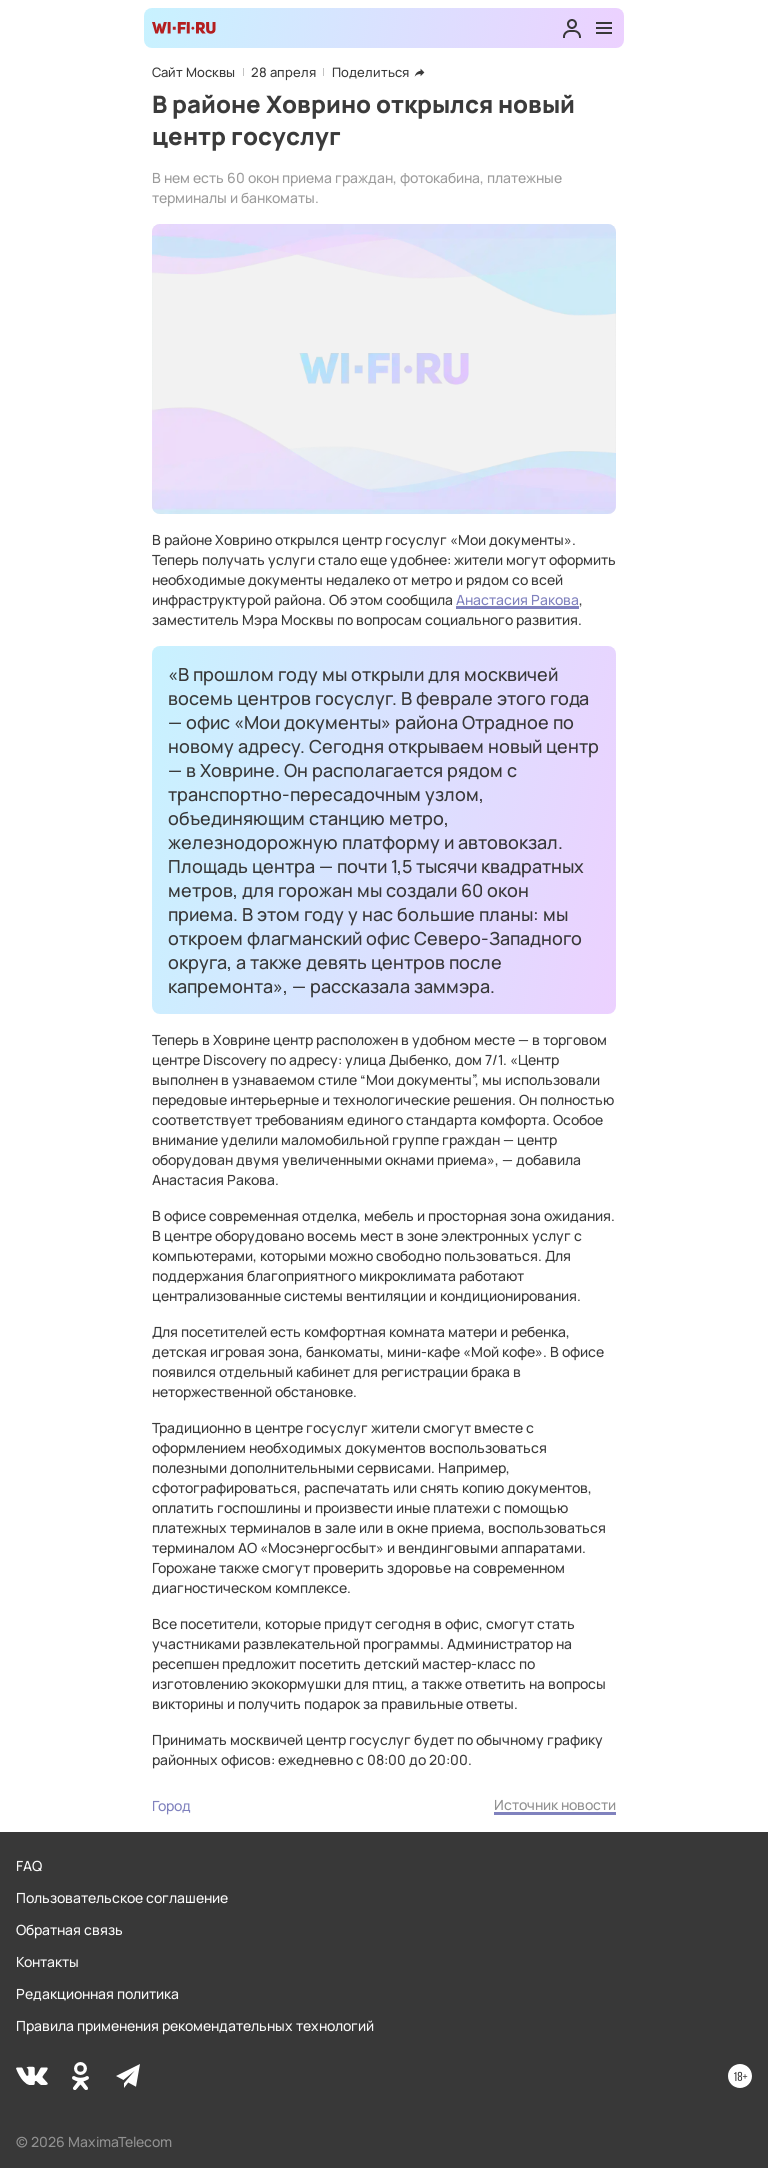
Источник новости (555, 1804)
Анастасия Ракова (517, 599)
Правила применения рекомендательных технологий (195, 2025)
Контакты (47, 1961)
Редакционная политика (97, 1993)
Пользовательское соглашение (122, 1897)
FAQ (29, 1865)
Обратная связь (69, 1929)
